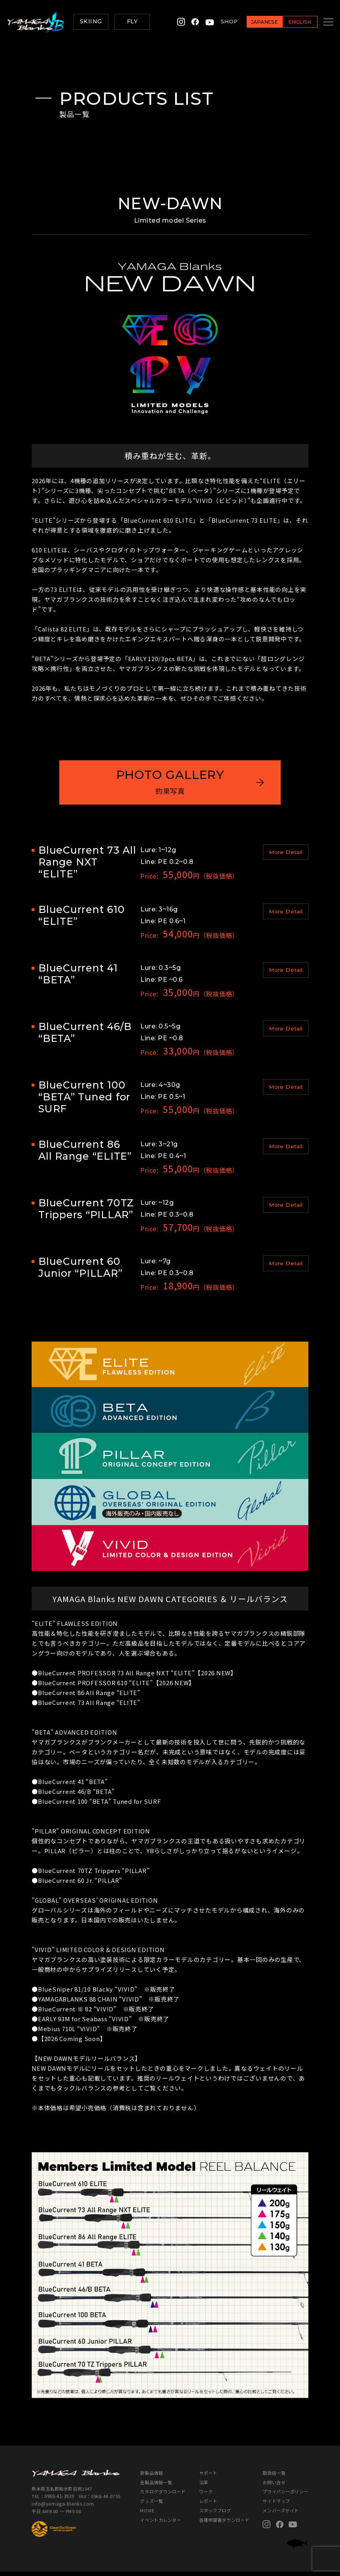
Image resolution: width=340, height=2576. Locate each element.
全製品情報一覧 (156, 2486)
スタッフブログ (215, 2515)
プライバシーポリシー (285, 2496)
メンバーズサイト (280, 2515)
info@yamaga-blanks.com (62, 2508)
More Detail (285, 857)
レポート (208, 2505)
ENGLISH (290, 22)
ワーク (206, 2496)
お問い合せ (274, 2486)
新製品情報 (151, 2477)
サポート (208, 2477)
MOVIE (147, 2515)
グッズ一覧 (151, 2505)
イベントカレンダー (160, 2524)
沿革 (203, 2486)
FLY (132, 21)
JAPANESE (255, 22)
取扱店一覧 (274, 2477)
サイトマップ (276, 2505)
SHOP (219, 21)
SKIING (91, 21)
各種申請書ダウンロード (224, 2524)
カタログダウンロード (163, 2496)
